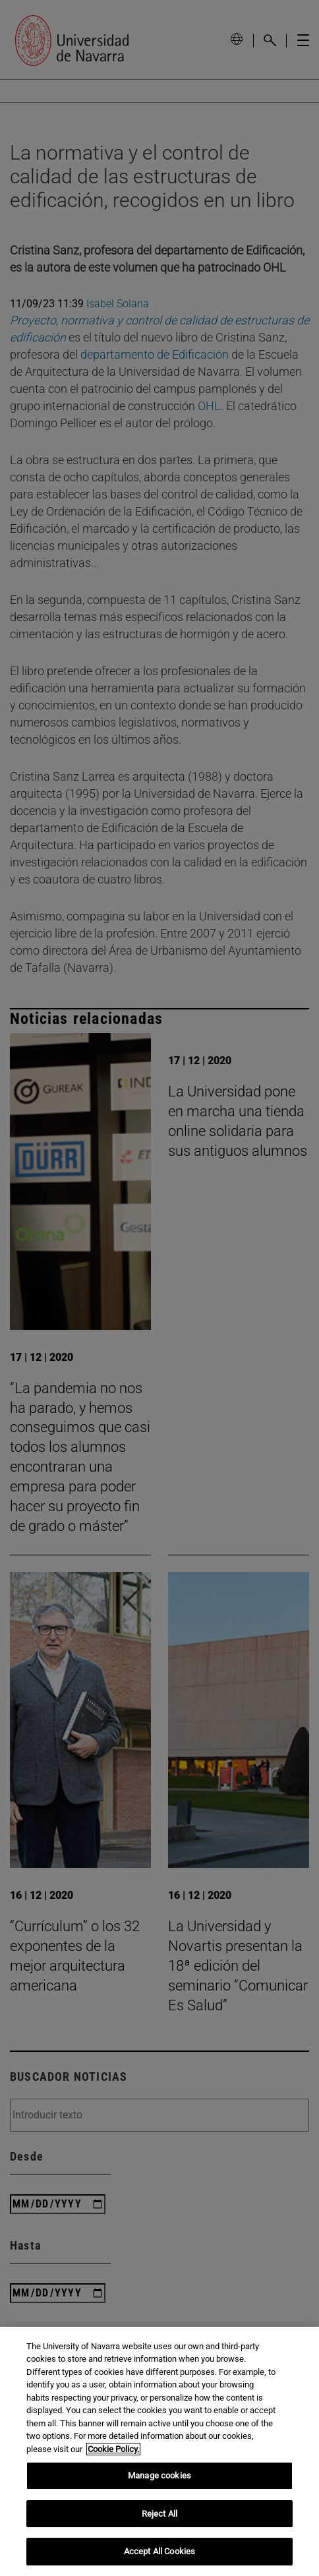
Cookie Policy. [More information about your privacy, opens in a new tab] (113, 2449)
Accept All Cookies (159, 2551)
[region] (159, 2451)
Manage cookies (159, 2475)
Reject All (159, 2514)
